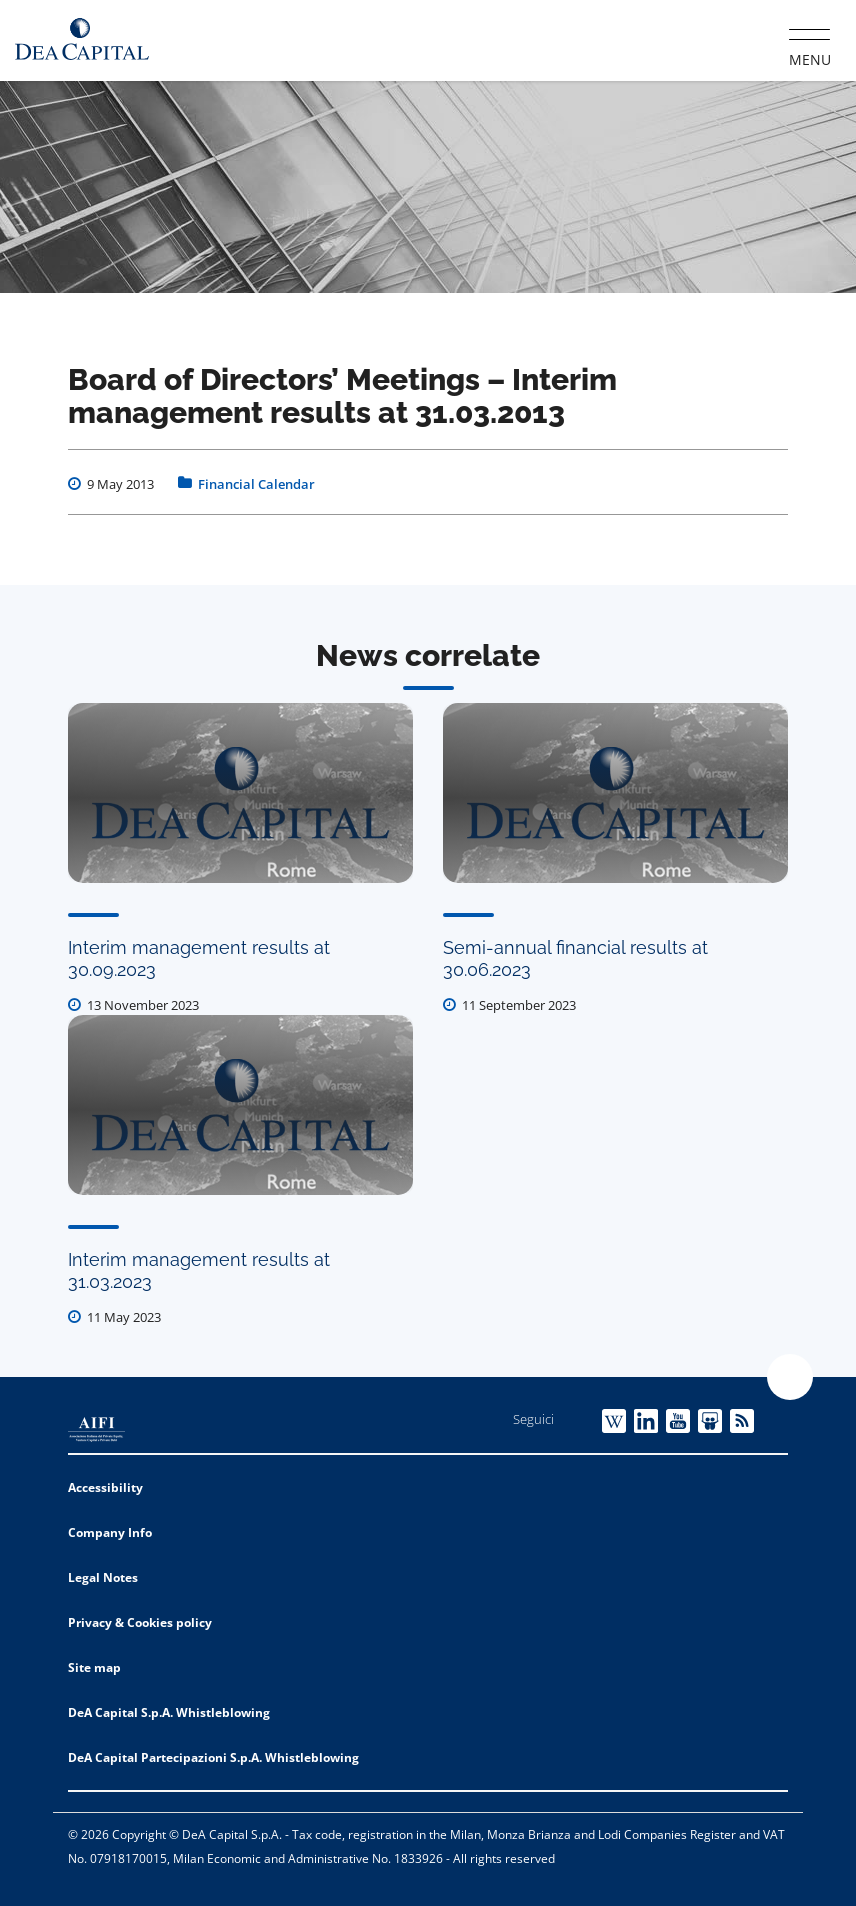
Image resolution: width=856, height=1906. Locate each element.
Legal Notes (103, 1577)
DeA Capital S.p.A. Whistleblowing (169, 1712)
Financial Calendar (256, 484)
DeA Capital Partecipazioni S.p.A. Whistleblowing (213, 1757)
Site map (94, 1667)
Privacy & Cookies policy (140, 1622)
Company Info (110, 1532)
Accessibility (105, 1487)
